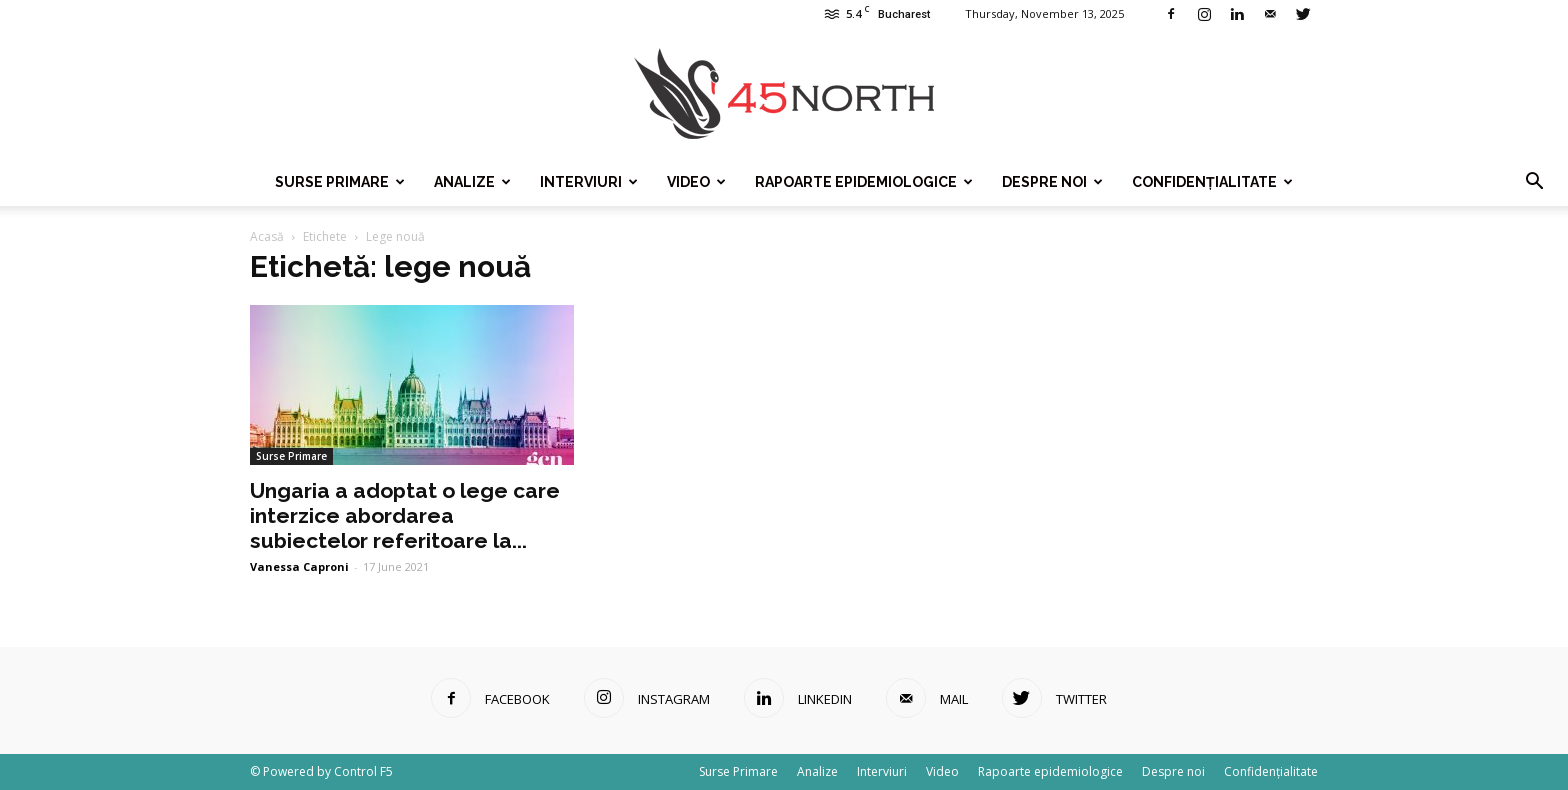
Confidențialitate (1212, 182)
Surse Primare (340, 182)
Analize (472, 182)
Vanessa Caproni (299, 566)
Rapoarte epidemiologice (864, 182)
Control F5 (363, 771)
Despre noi (1052, 182)
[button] (1534, 182)
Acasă (267, 236)
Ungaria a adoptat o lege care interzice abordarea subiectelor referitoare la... (405, 515)
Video (696, 182)
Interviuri (589, 182)
